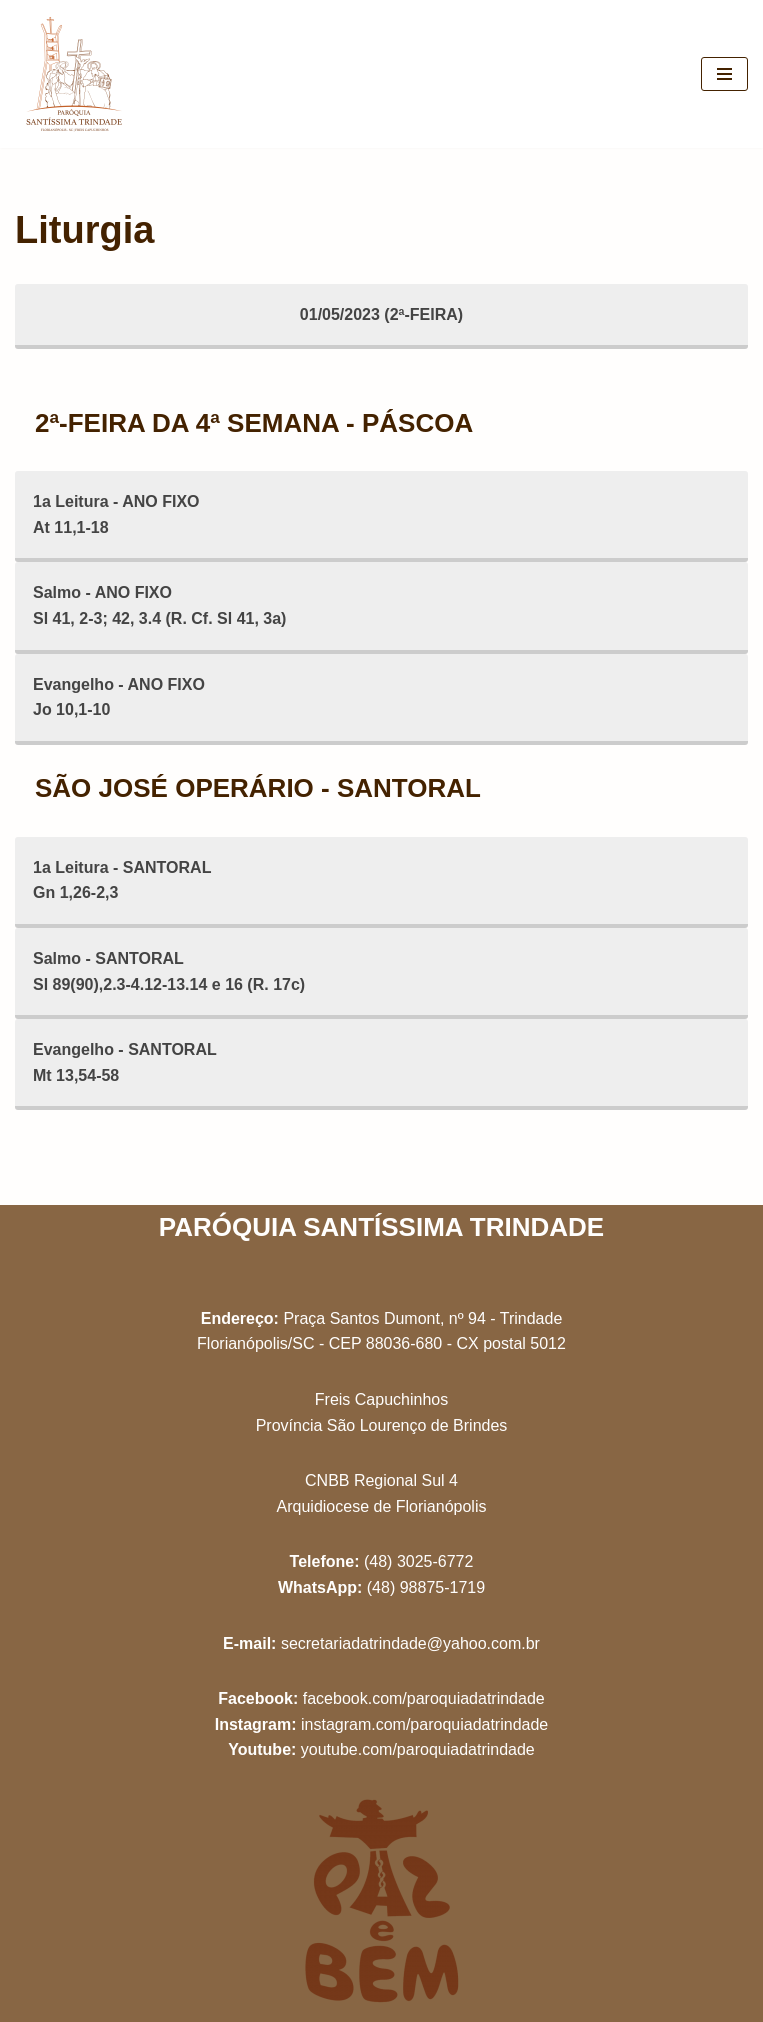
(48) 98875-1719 (426, 1587)
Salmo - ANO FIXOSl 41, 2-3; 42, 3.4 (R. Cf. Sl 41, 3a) (159, 605)
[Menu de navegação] (724, 74)
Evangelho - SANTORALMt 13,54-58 (125, 1062)
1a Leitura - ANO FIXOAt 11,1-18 (116, 514)
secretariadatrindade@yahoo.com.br (410, 1643)
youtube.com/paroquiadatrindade (418, 1749)
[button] (720, 28)
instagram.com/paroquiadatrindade (424, 1724)
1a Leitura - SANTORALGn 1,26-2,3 (122, 880)
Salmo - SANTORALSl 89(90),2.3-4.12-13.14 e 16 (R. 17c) (169, 971)
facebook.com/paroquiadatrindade (424, 1698)
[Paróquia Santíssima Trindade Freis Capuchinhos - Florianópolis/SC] (75, 74)
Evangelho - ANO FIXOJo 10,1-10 (119, 697)
